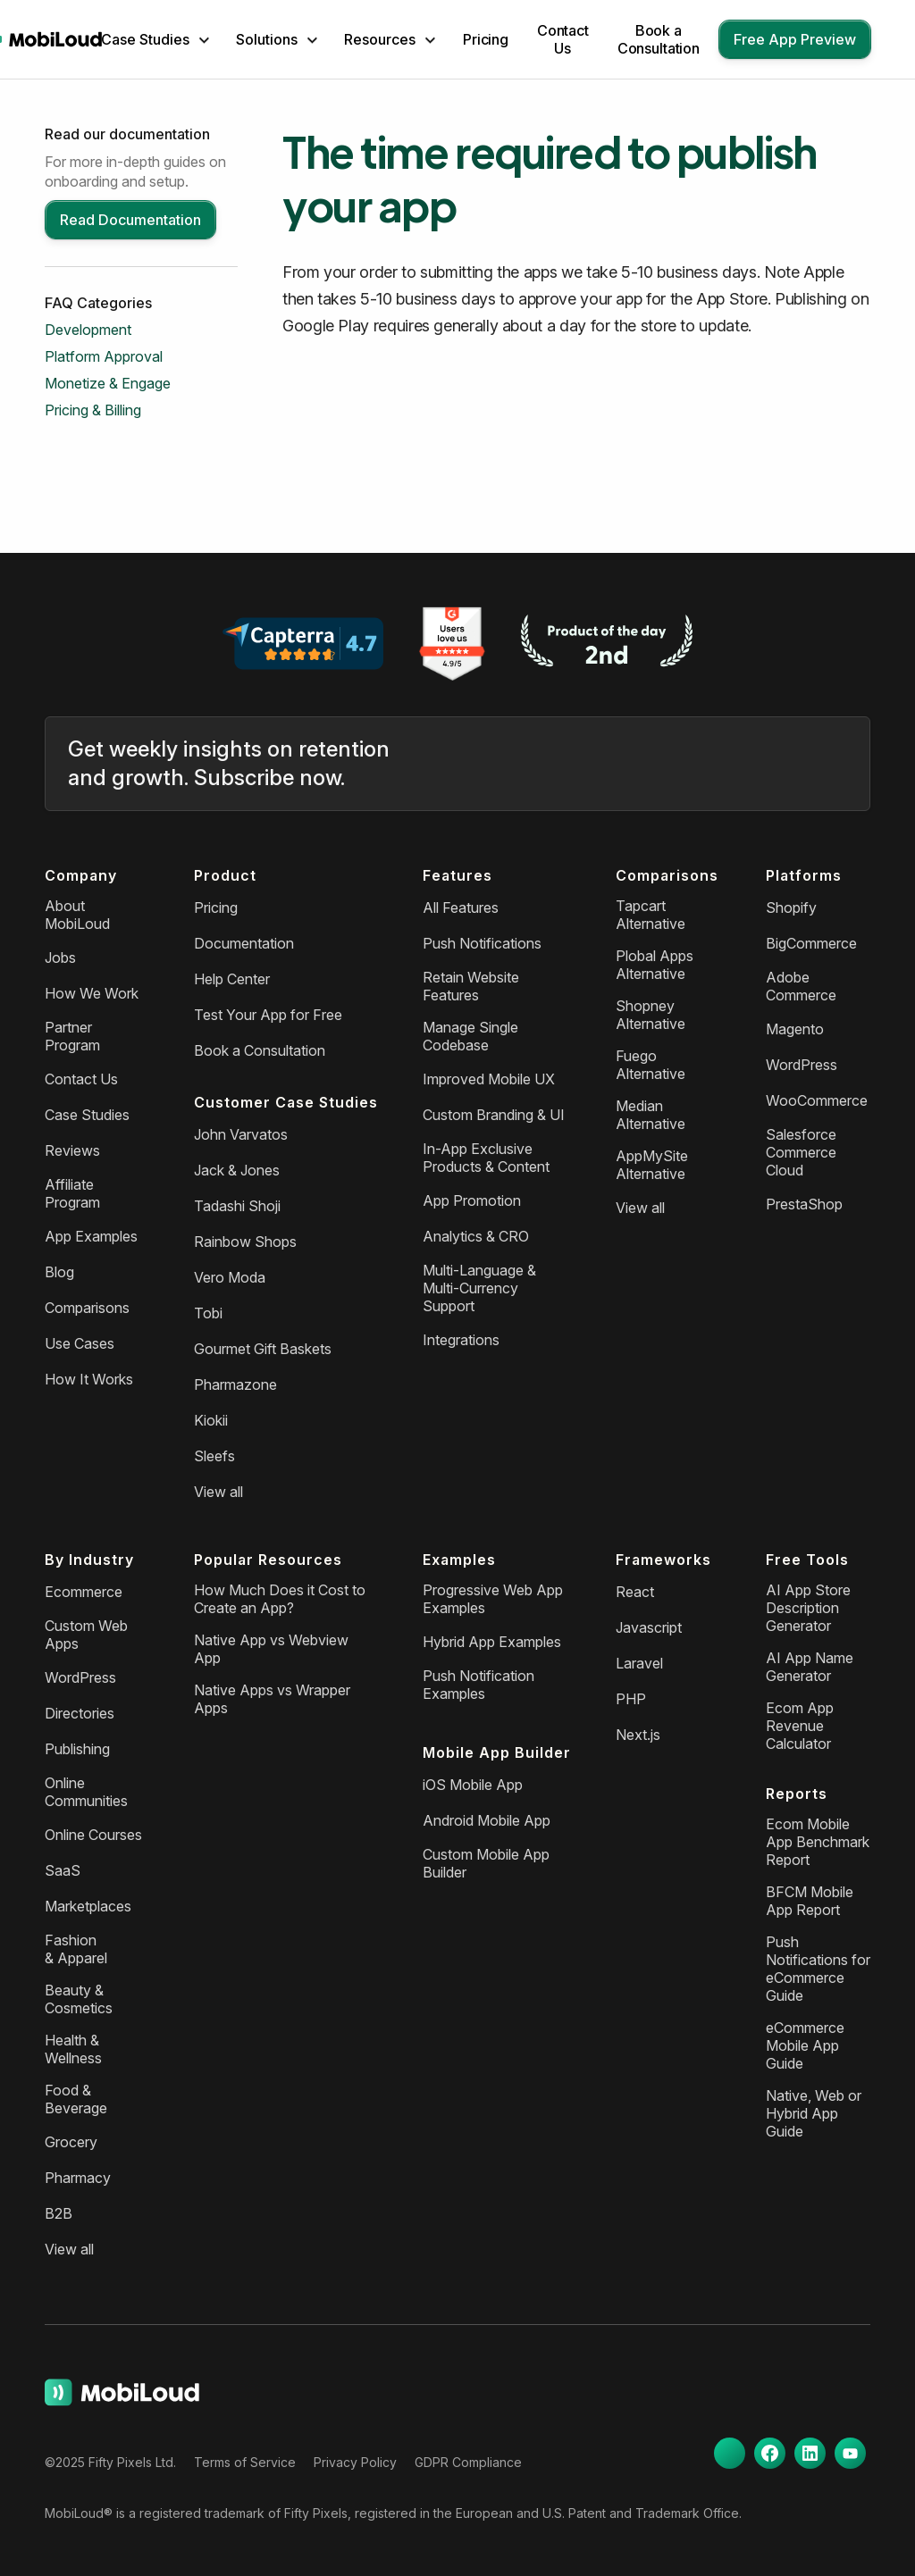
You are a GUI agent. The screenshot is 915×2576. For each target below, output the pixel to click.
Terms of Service (245, 2462)
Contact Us (563, 39)
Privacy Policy (355, 2462)
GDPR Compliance (468, 2462)
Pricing (485, 39)
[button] (155, 39)
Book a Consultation (658, 39)
